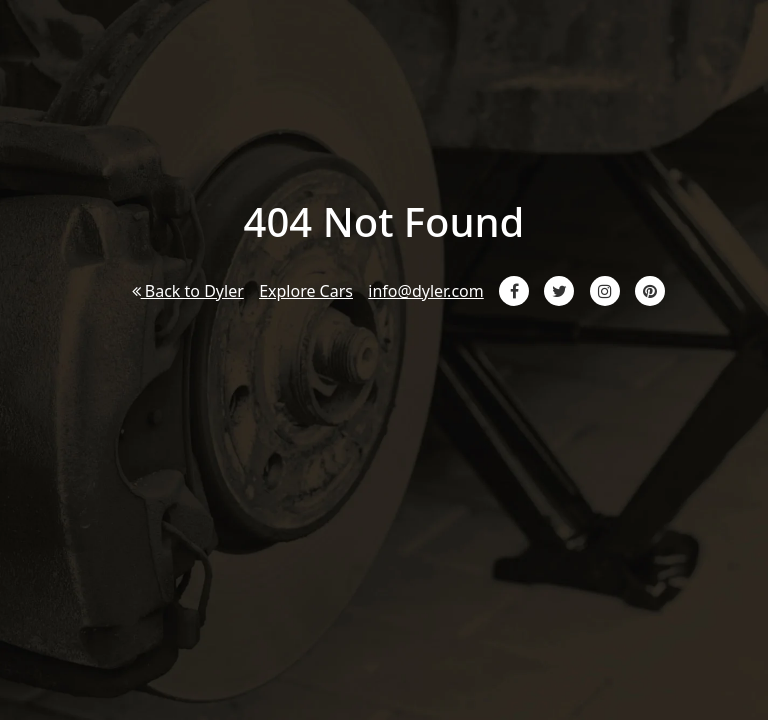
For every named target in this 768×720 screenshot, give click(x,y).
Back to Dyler (188, 291)
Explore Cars (306, 291)
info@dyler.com (425, 291)
